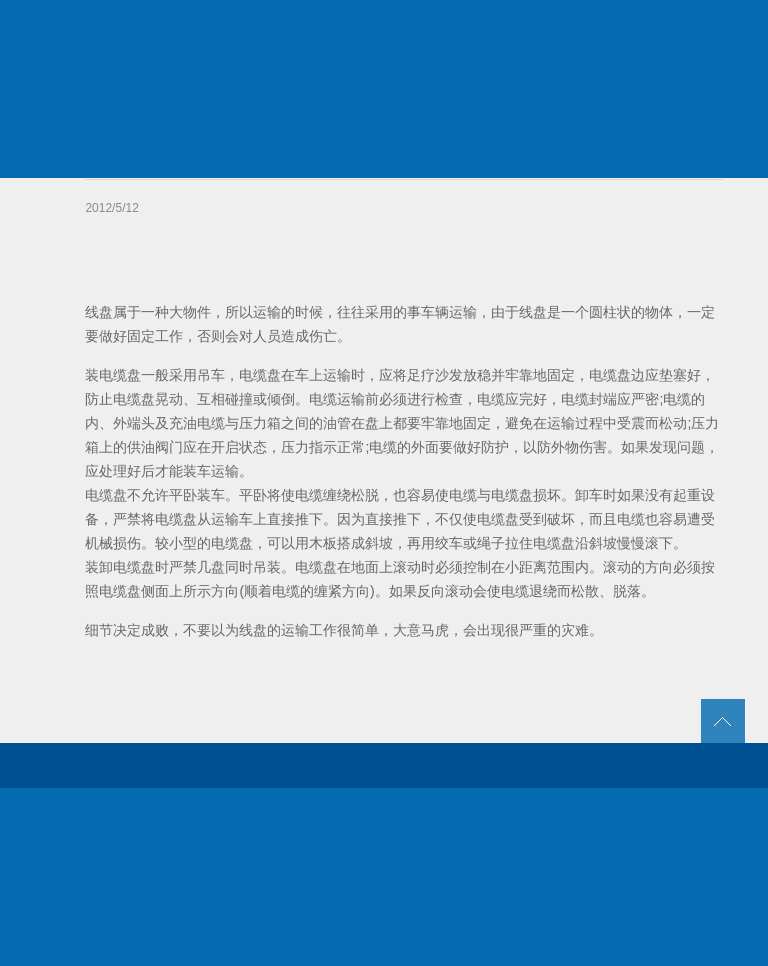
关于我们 (316, 29)
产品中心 (411, 29)
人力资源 (602, 29)
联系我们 (697, 29)
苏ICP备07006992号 (431, 936)
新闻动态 (507, 29)
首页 (221, 29)
